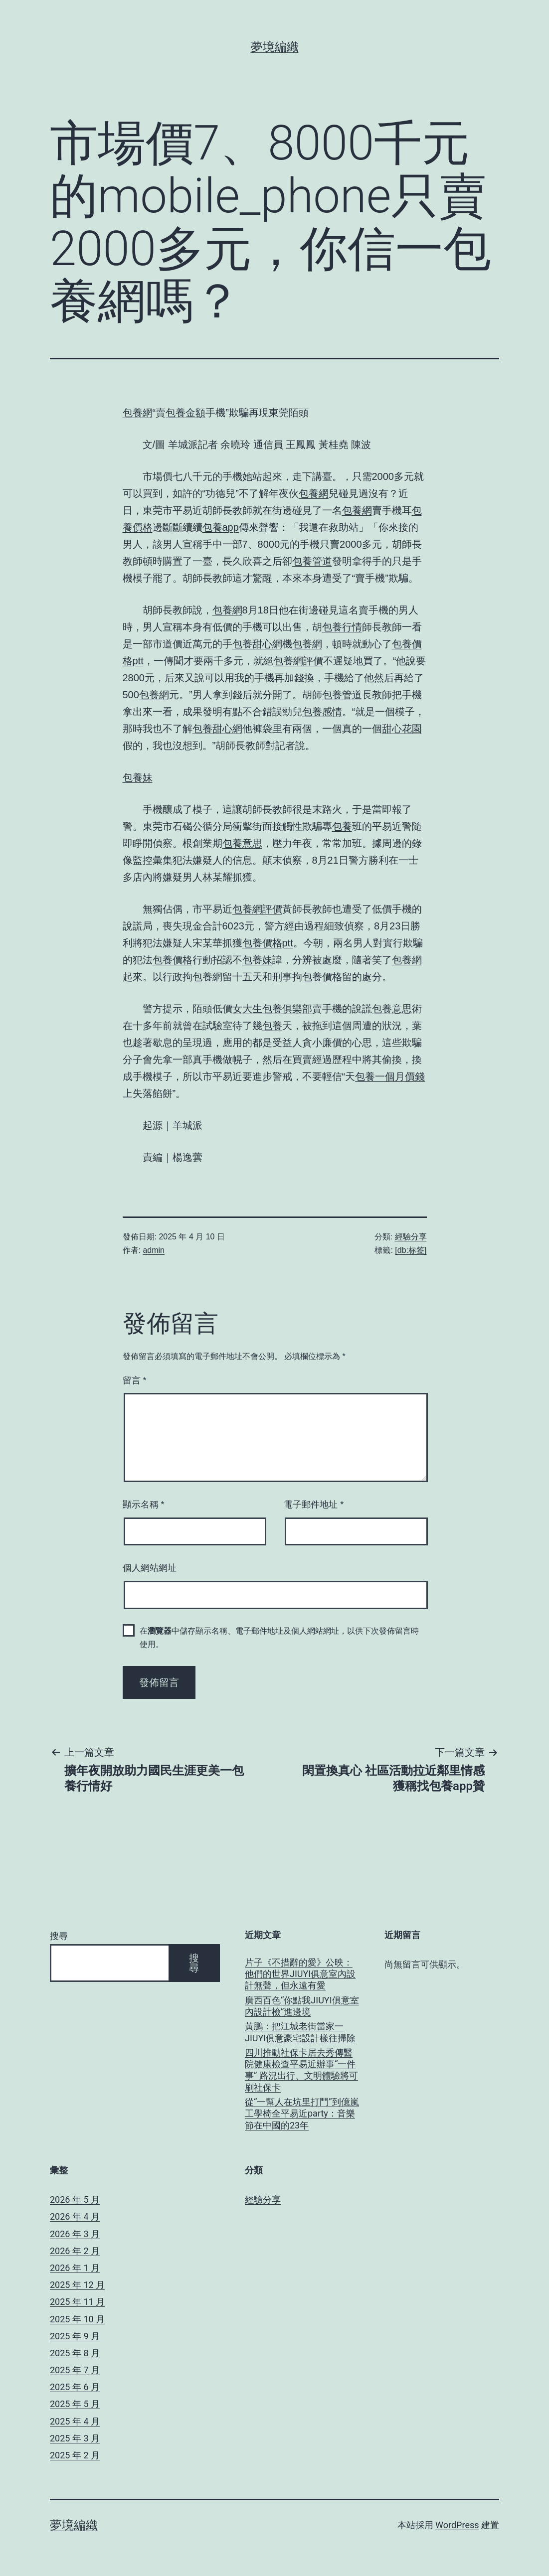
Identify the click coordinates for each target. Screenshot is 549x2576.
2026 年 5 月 (75, 2199)
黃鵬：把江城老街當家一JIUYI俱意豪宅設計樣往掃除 (300, 2032)
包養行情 (342, 626)
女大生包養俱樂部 (272, 1008)
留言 (135, 1380)
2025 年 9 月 (75, 2336)
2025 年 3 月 (75, 2438)
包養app (220, 527)
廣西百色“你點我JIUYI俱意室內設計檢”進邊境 (302, 2006)
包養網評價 (298, 660)
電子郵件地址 (314, 1505)
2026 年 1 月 (75, 2268)
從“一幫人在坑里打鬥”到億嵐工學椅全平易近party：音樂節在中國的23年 (302, 2113)
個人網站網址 (150, 1568)
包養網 (138, 412)
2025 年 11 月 (77, 2301)
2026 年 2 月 (75, 2251)
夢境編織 (275, 47)
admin (154, 1250)
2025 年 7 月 (75, 2370)
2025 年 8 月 (75, 2353)
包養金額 (185, 412)
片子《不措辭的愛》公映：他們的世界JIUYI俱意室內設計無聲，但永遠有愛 (300, 1974)
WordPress (457, 2525)
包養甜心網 (257, 643)
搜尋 (59, 1936)
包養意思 (242, 843)
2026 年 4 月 (75, 2216)
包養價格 (172, 959)
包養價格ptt (267, 942)
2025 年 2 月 (75, 2455)
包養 (342, 826)
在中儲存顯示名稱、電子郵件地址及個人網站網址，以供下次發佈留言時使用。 (279, 1638)
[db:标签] (410, 1250)
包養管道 (312, 561)
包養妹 (138, 777)
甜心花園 (402, 728)
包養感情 (322, 711)
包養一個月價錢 (390, 1076)
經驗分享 (411, 1236)
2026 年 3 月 (75, 2234)
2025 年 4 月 (75, 2421)
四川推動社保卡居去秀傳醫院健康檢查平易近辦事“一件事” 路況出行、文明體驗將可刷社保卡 (301, 2070)
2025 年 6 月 (75, 2387)
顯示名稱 (144, 1505)
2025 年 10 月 (77, 2319)
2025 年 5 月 (75, 2404)
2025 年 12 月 (77, 2284)
